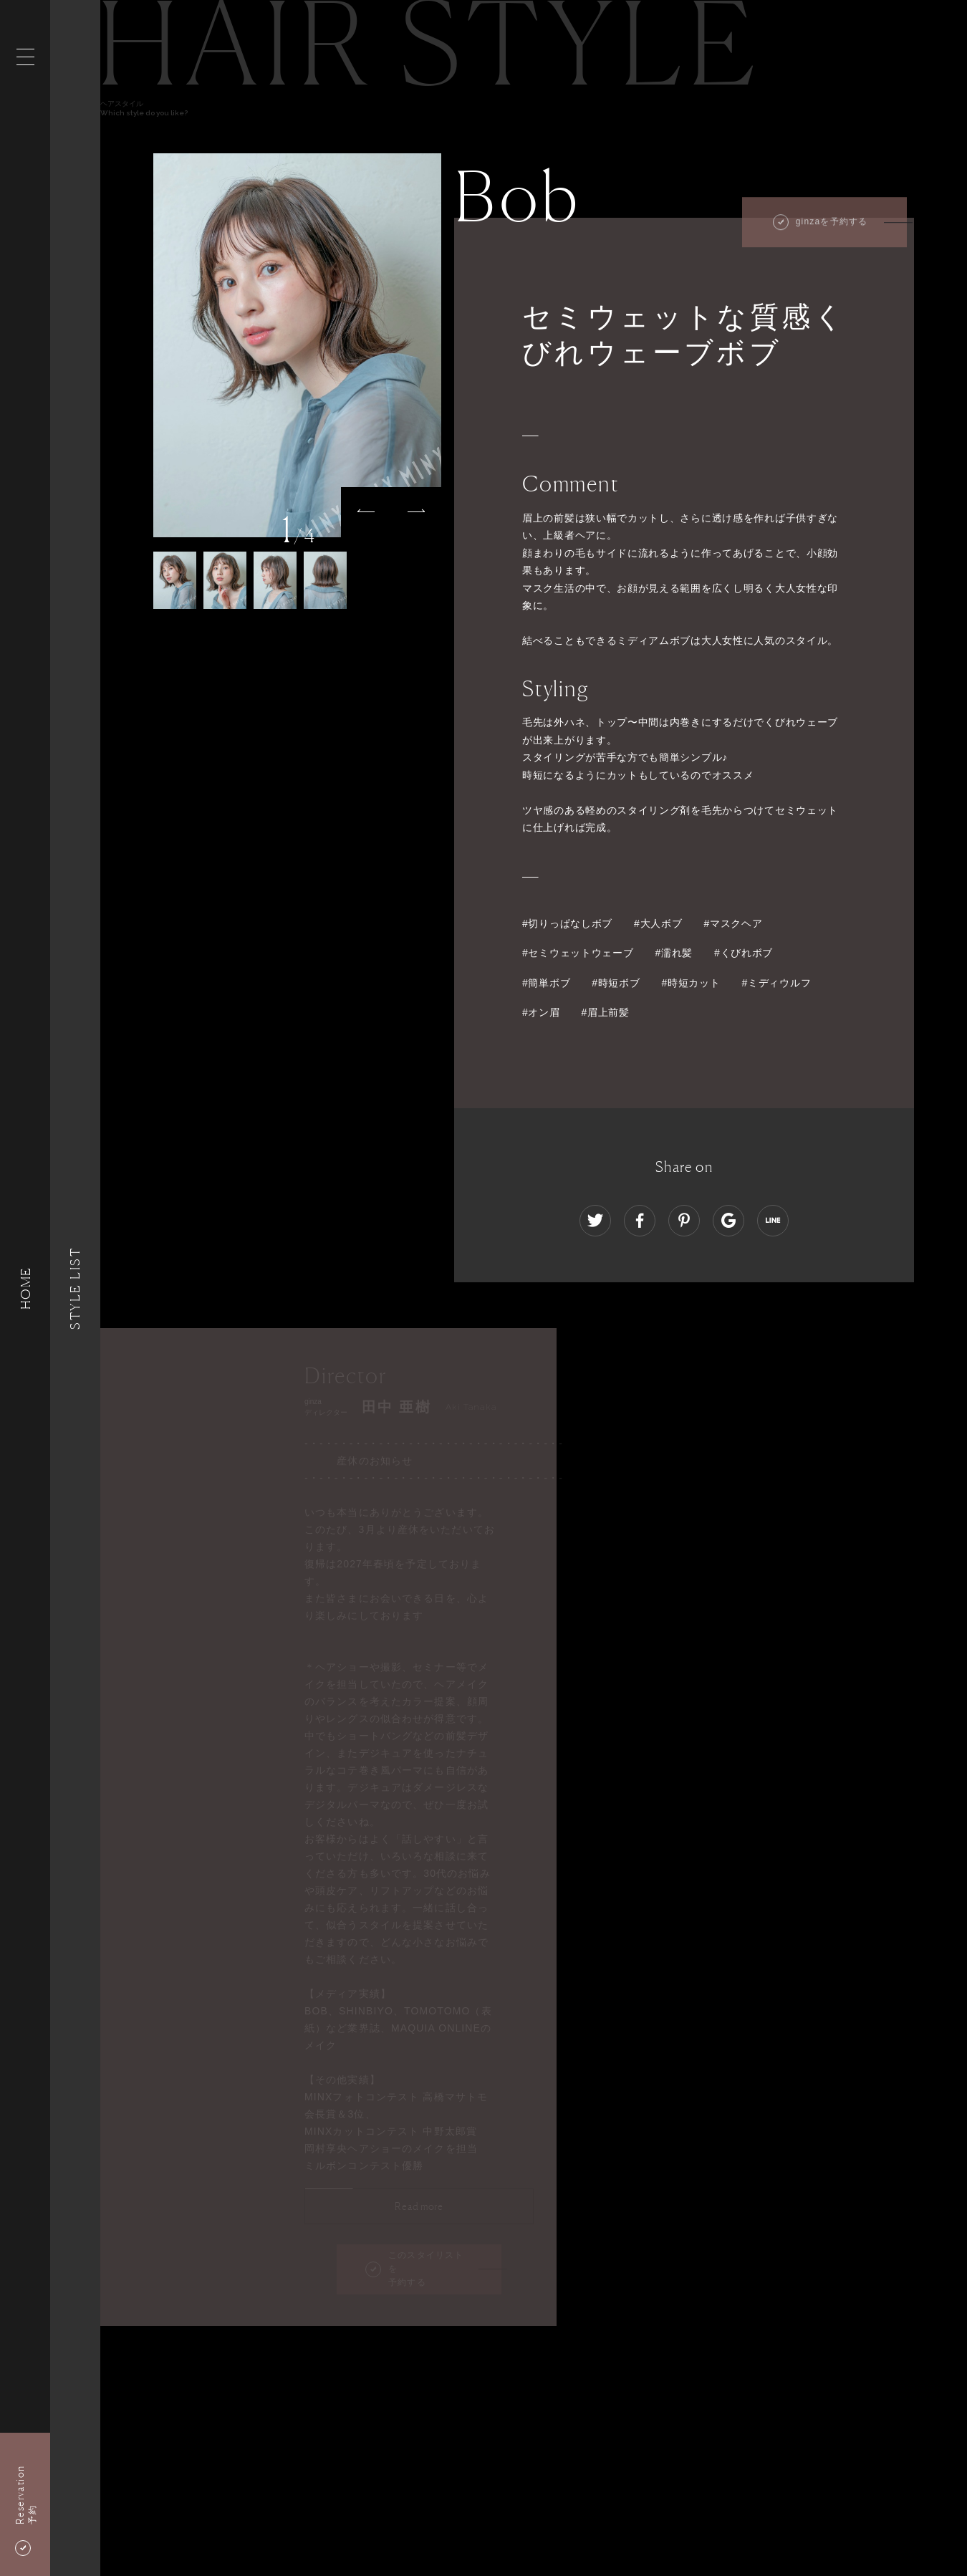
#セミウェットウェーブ (578, 952)
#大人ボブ (658, 923)
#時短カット (691, 983)
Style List (75, 1287)
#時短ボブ (616, 983)
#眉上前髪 (606, 1012)
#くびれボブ (743, 952)
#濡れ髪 (674, 952)
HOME (25, 1288)
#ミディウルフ (777, 983)
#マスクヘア (732, 923)
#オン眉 (541, 1012)
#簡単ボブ (546, 983)
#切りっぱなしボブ (567, 923)
